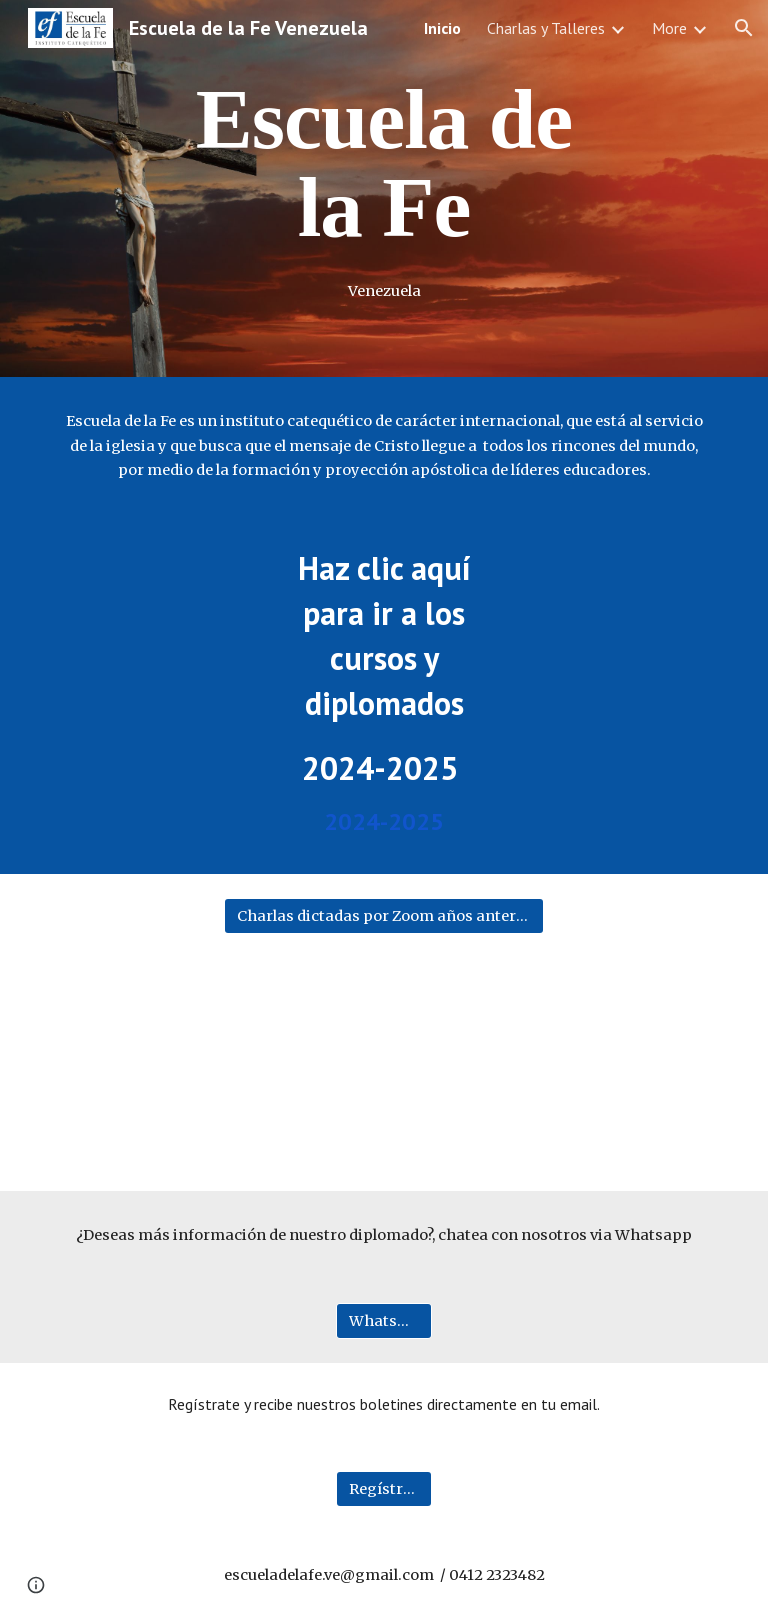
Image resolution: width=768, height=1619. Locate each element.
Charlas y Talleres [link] (546, 28)
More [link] (669, 28)
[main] (383, 162)
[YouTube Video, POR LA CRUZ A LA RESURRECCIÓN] (383, 1058)
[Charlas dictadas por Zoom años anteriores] (383, 916)
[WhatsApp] (383, 1321)
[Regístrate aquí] (383, 1488)
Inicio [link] (442, 28)
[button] (744, 28)
